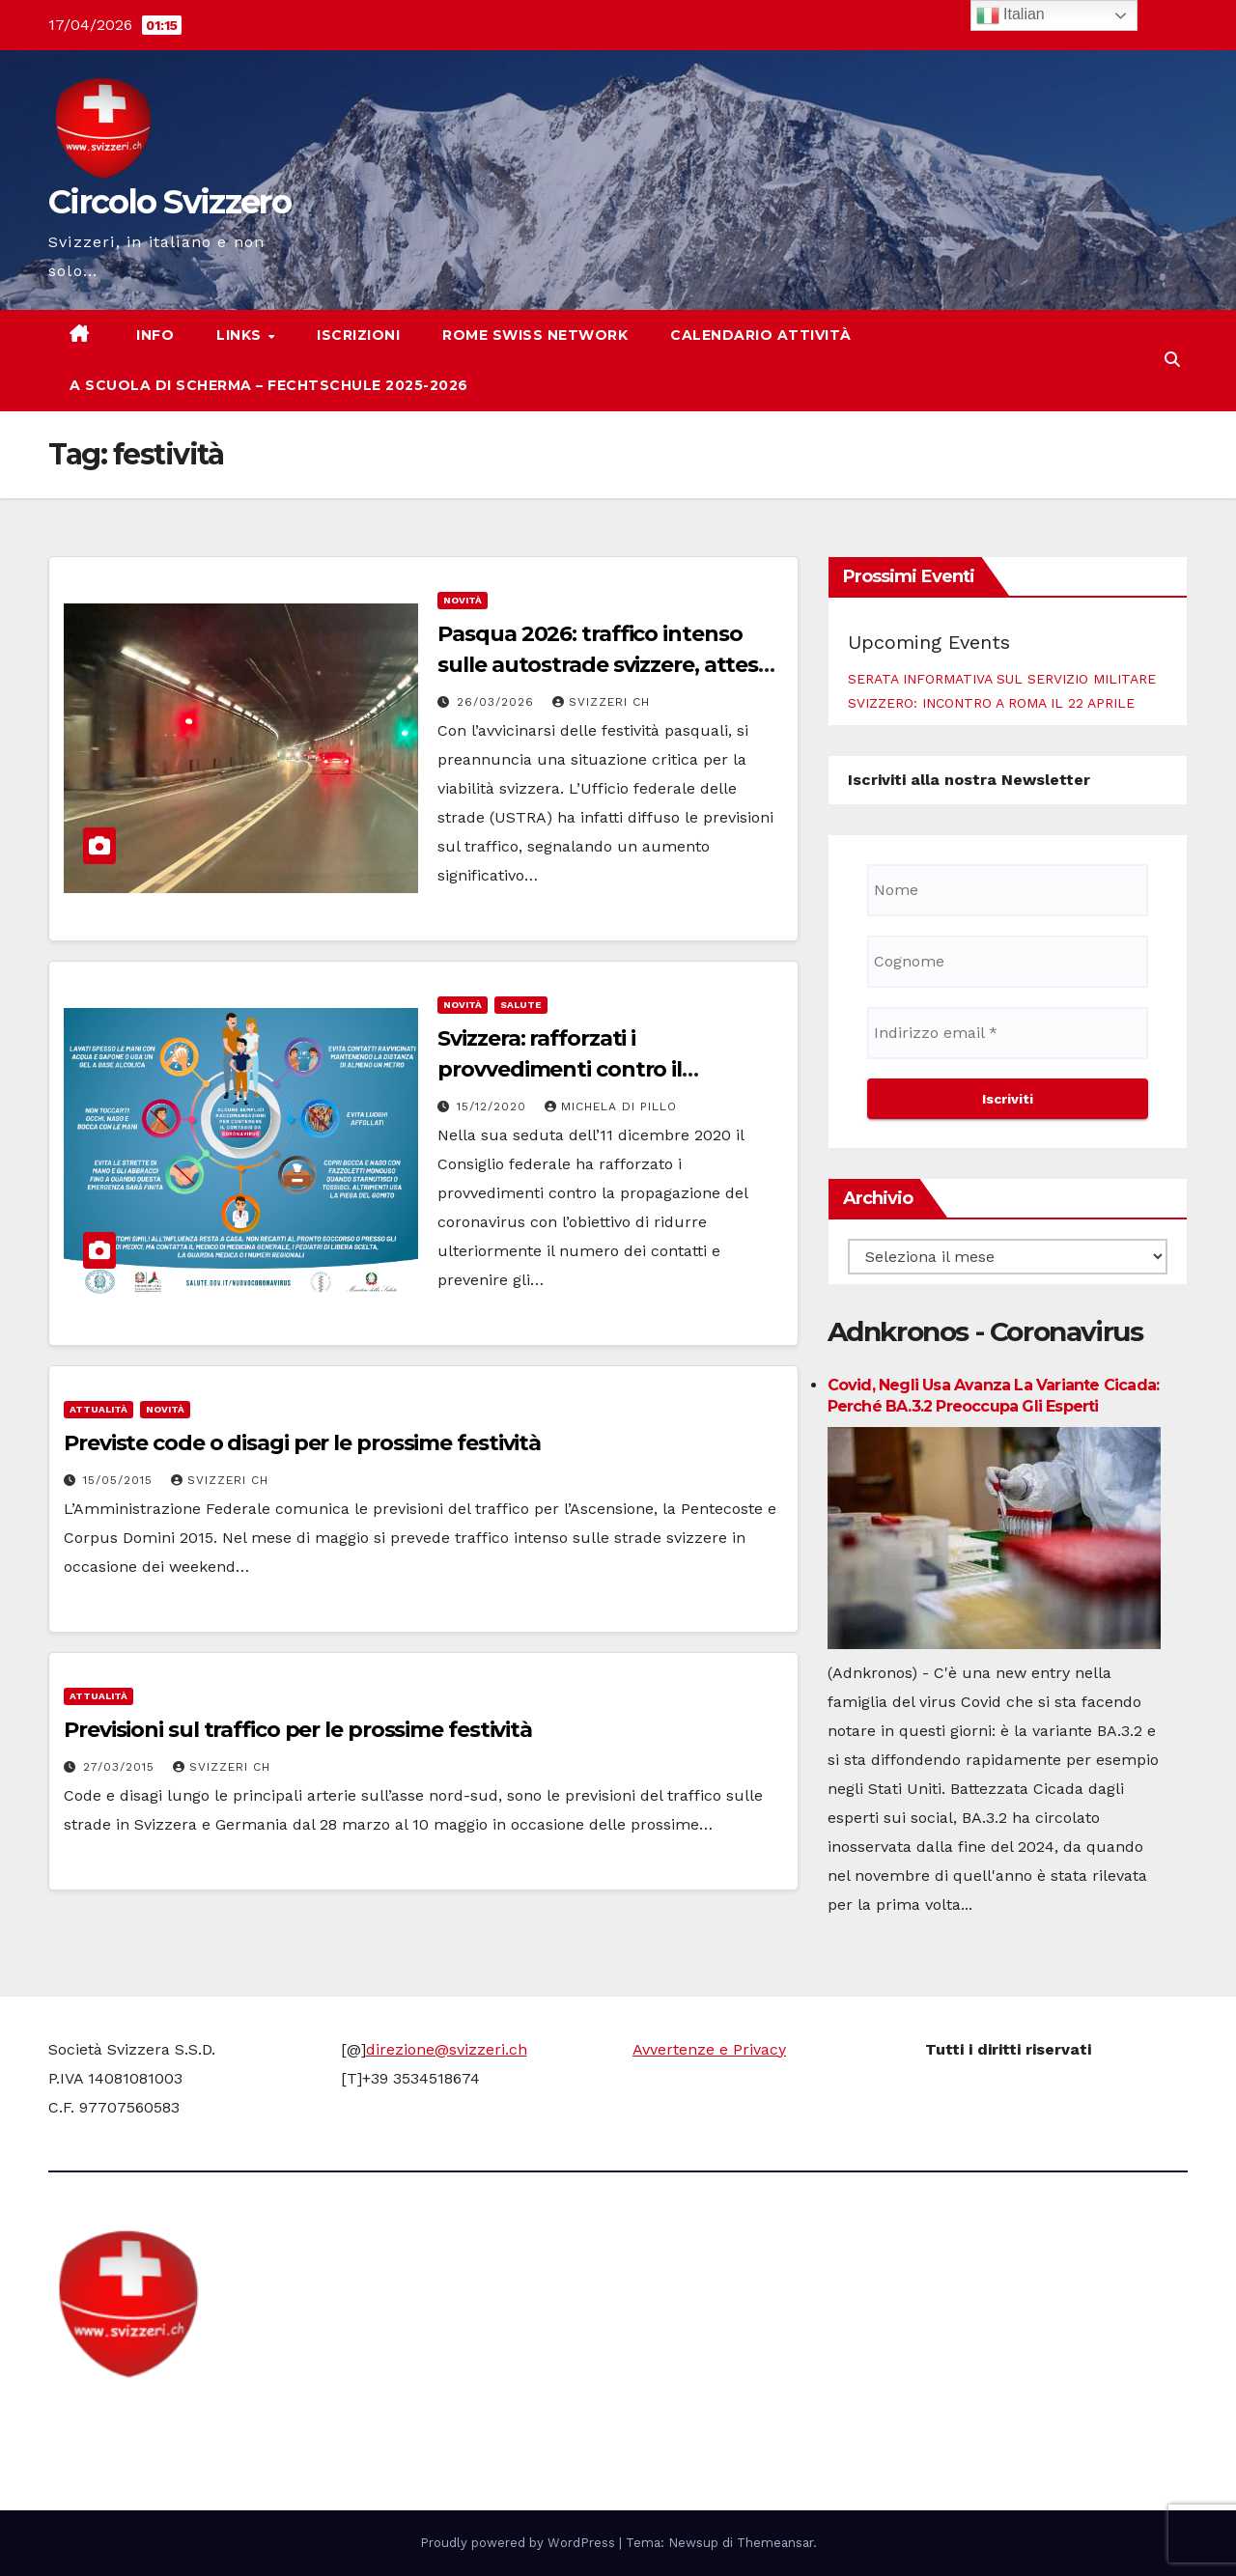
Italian (1010, 15)
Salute (521, 1004)
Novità (462, 600)
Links (241, 335)
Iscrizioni (358, 335)
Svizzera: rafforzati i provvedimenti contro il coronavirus (559, 1069)
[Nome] (1007, 890)
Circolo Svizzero (169, 202)
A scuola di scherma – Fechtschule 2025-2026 (269, 385)
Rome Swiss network (535, 335)
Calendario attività (761, 335)
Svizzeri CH (601, 702)
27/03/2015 (121, 1767)
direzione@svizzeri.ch (446, 2049)
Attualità (98, 1409)
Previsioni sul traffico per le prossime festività (298, 1730)
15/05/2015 (120, 1480)
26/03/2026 (498, 702)
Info (153, 335)
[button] (1172, 359)
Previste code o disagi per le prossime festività (302, 1443)
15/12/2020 (494, 1106)
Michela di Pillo (611, 1106)
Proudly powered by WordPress (519, 2542)
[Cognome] (1007, 962)
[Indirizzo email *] (1007, 1033)
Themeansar (775, 2542)
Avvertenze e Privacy (709, 2049)
